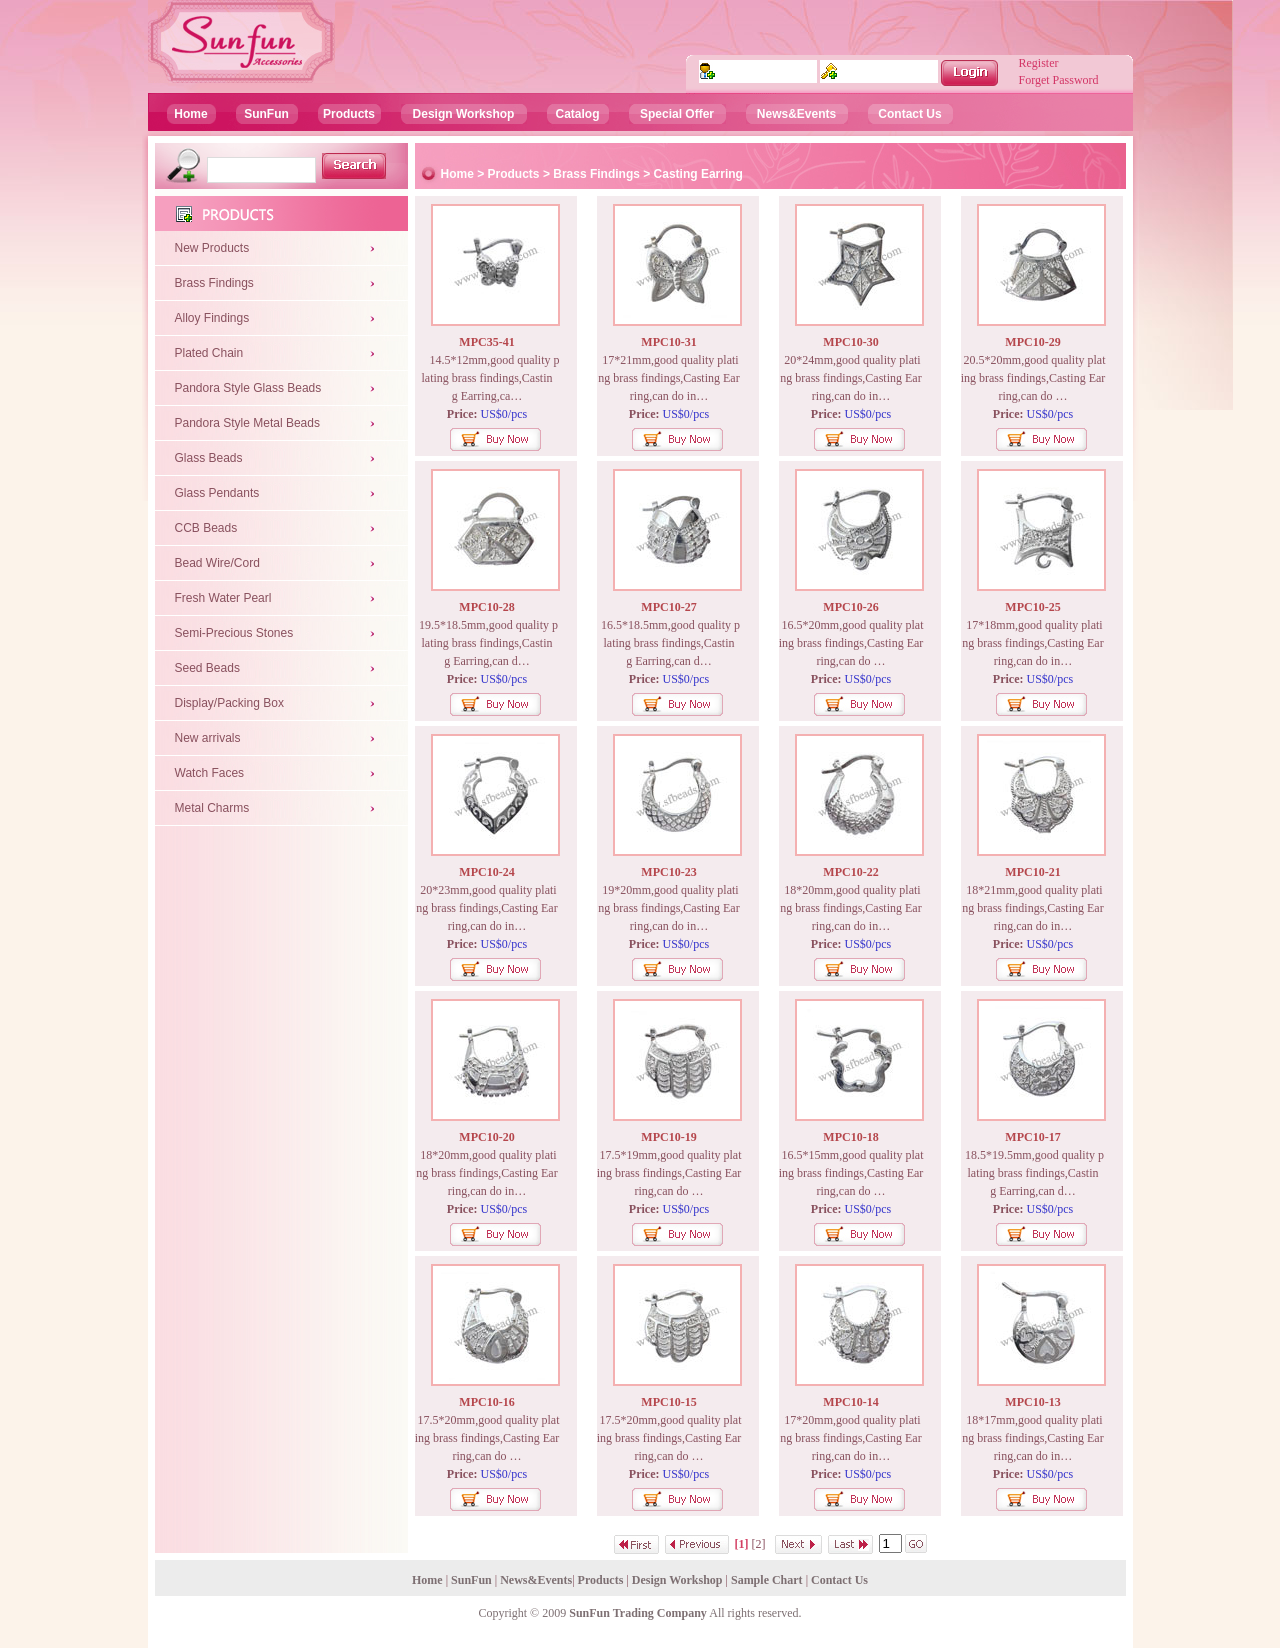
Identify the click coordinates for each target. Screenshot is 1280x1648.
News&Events (796, 114)
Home (190, 114)
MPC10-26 (850, 607)
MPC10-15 (668, 1402)
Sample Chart (767, 1580)
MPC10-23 (668, 872)
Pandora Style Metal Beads (247, 423)
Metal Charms (212, 808)
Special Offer (677, 114)
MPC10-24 (486, 872)
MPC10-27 (668, 607)
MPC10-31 (668, 342)
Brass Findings (214, 283)
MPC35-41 (486, 342)
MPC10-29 (1032, 342)
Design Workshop (464, 114)
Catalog (577, 114)
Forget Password (1059, 80)
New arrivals (208, 738)
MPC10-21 (1032, 872)
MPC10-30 (850, 342)
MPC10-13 (1032, 1402)
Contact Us (909, 114)
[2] (759, 1544)
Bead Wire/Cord (217, 563)
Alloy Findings (212, 318)
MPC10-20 (486, 1137)
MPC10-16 (486, 1402)
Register (1039, 63)
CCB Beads (206, 528)
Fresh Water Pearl (223, 598)
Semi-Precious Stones (234, 633)
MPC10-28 (486, 607)
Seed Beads (207, 668)
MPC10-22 (850, 872)
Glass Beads (209, 458)
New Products (212, 248)
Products (349, 114)
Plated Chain (209, 353)
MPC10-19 (668, 1137)
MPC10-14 (850, 1402)
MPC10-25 (1032, 607)
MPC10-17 (1032, 1137)
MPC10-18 (850, 1137)
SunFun (266, 114)
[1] (742, 1544)
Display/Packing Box (229, 703)
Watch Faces (210, 773)
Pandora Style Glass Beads (248, 388)
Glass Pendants (217, 493)
